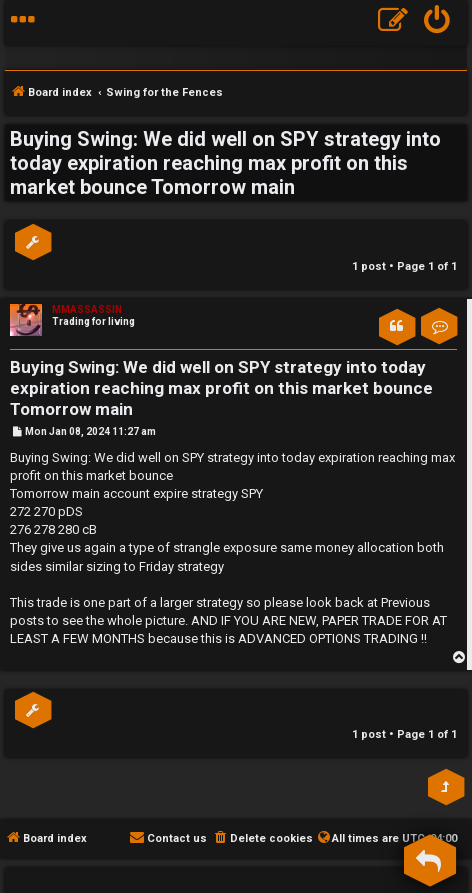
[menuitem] (437, 22)
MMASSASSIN (87, 309)
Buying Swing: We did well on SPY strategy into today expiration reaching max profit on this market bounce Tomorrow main (225, 163)
